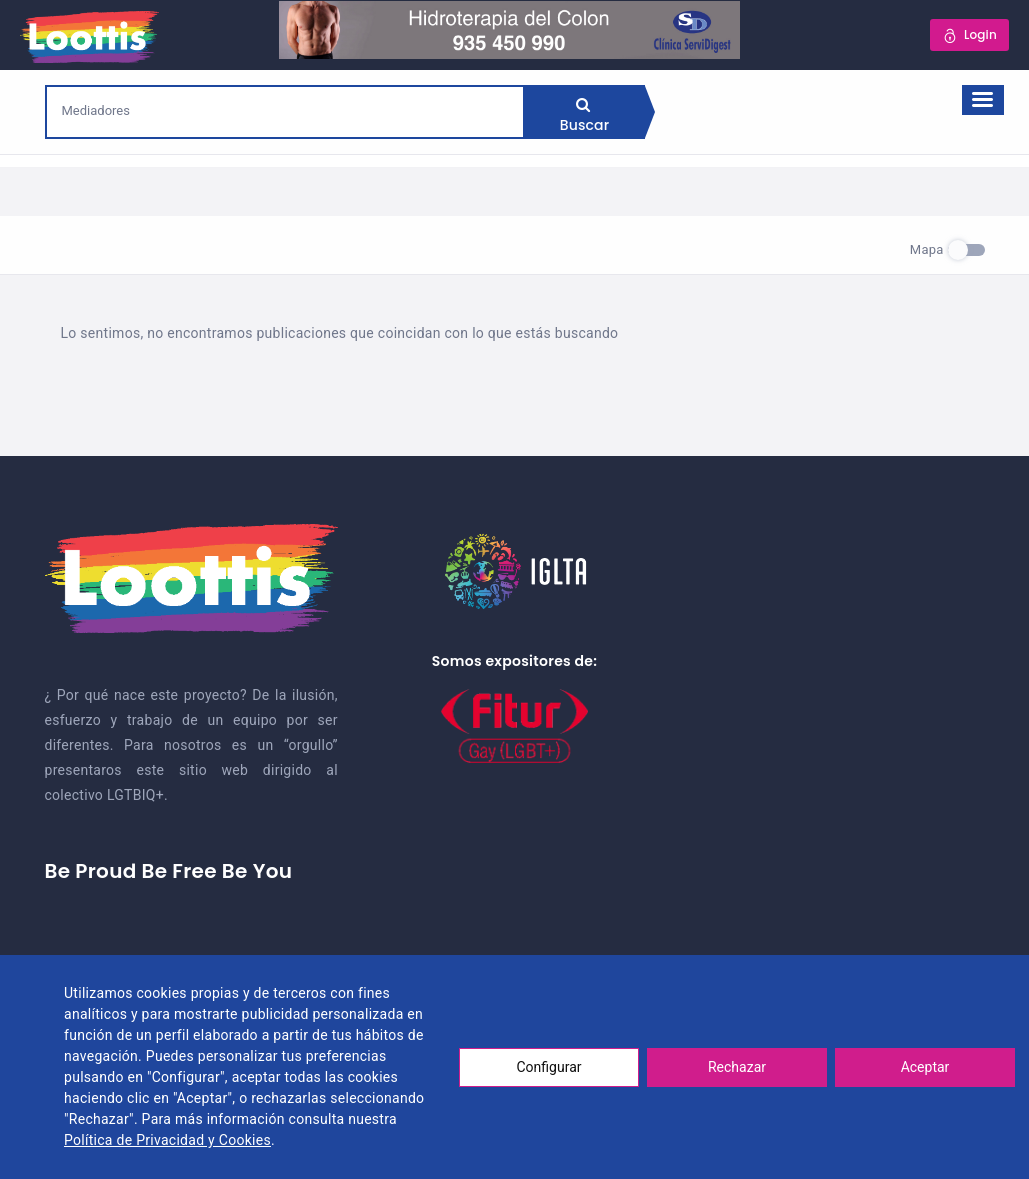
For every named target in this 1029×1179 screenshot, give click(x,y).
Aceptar (925, 1067)
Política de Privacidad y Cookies (167, 1140)
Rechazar (737, 1067)
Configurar (549, 1067)
